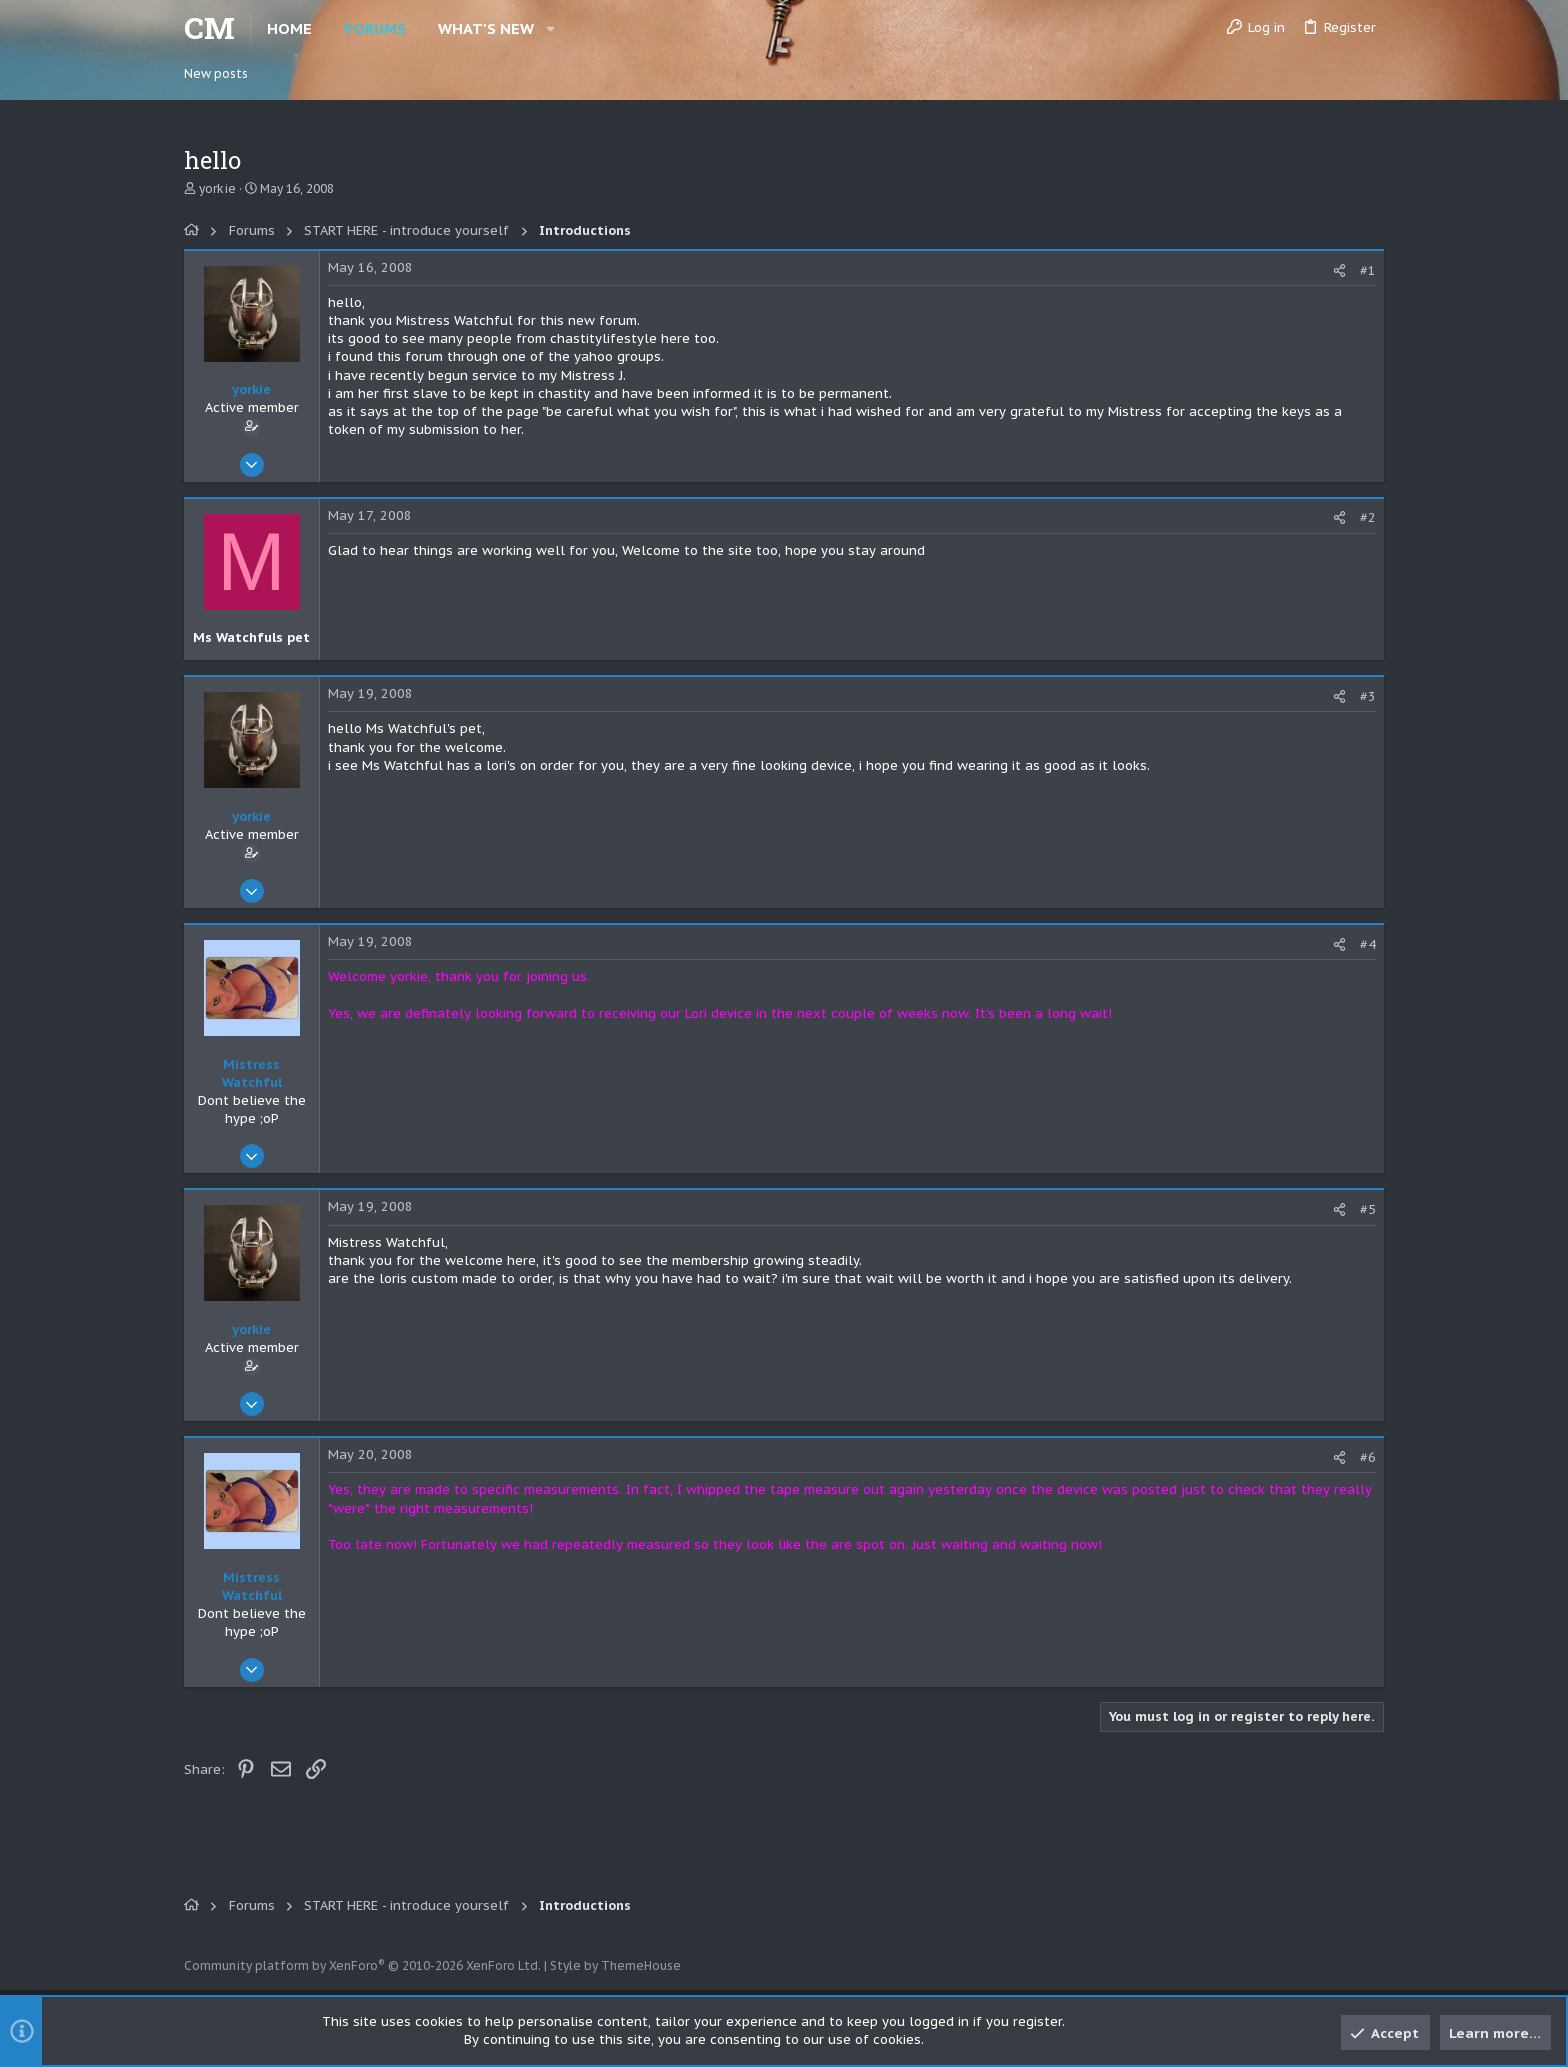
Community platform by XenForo (362, 1965)
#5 (1368, 1209)
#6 (1368, 1457)
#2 (1368, 517)
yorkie (217, 188)
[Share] (1339, 270)
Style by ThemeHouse (615, 1965)
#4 (1368, 944)
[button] (550, 28)
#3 (1368, 696)
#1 (1368, 270)
